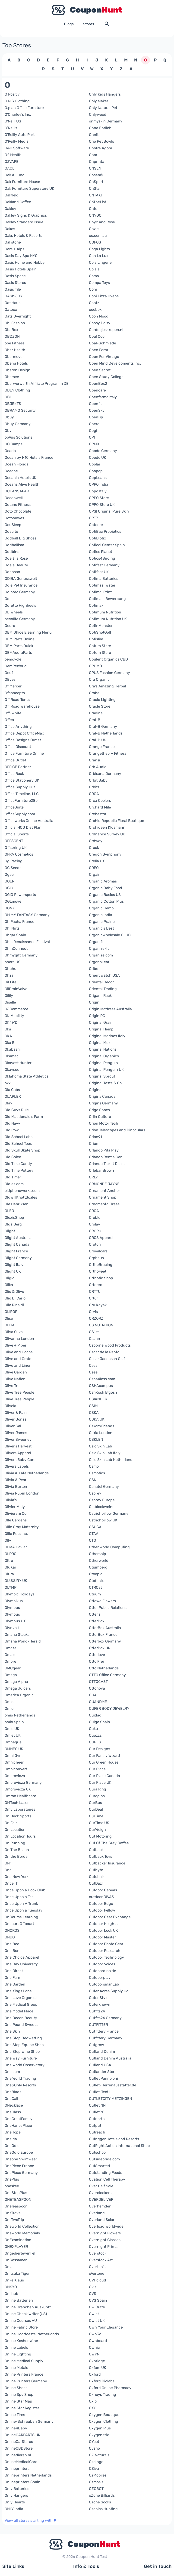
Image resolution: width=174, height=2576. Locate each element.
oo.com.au (98, 235)
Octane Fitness (18, 504)
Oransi (94, 760)
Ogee (9, 874)
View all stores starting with (30, 2520)
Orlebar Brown (101, 1170)
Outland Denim (102, 2051)
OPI (92, 437)
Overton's (97, 2267)
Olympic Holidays (20, 1594)
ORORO (95, 1231)
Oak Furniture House (22, 182)
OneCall (11, 2098)
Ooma (94, 276)
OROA (94, 1211)
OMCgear (13, 1668)
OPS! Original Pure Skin (109, 511)
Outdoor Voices (102, 1964)
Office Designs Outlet (23, 740)
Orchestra (97, 814)
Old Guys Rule (17, 1110)
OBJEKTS (13, 403)
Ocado (10, 451)
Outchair (96, 1876)
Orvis (93, 1311)
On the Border (17, 1856)
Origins (95, 1090)
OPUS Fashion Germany (109, 672)
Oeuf (9, 672)
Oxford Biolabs (101, 2381)
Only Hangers (16, 2495)
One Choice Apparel (22, 1957)
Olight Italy (14, 1264)
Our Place (97, 1769)
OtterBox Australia (105, 1628)
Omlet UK (13, 1735)
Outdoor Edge (101, 1903)
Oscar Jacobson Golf (107, 1359)
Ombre (10, 1661)
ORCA (94, 794)
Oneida (11, 2139)
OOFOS (95, 242)
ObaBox (11, 329)
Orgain (95, 874)
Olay (8, 1103)
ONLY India (14, 2509)
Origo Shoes (99, 1110)
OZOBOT (96, 2488)
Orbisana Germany (105, 773)
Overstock (97, 2253)
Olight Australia (18, 1237)
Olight (10, 1231)
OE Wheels (14, 612)
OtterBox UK (99, 1648)
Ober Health (15, 350)
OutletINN (97, 2105)
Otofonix (96, 1580)
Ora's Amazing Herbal (107, 686)
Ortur (93, 1298)
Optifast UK (99, 572)
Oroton (95, 1244)
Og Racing (13, 861)
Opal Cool (97, 336)
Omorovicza (15, 1776)
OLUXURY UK (16, 1580)
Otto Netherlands (104, 1668)
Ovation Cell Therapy (107, 2179)
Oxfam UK (97, 2367)
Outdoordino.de (102, 1971)
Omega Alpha (16, 1681)
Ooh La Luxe (100, 255)
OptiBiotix (97, 538)
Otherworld (98, 1560)
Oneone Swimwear (21, 2159)
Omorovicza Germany (23, 1782)
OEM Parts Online (20, 639)
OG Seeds (13, 868)
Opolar (94, 464)
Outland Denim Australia (110, 2058)
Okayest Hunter (18, 1063)
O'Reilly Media (16, 141)
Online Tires (15, 2414)
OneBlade (13, 2092)
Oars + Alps (14, 249)
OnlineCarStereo (19, 2441)
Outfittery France (104, 2031)
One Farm (13, 1977)
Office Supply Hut (20, 787)
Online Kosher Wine (21, 2341)
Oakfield (12, 195)
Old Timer (13, 1177)
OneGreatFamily (18, 2119)
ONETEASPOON (18, 2199)
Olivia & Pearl (16, 1480)
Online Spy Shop (19, 2394)
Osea (93, 1365)
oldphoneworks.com (22, 1190)
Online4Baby (16, 2428)
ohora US (12, 962)
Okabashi (13, 1049)
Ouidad (95, 1715)
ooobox (95, 309)
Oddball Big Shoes (20, 538)
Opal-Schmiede (102, 343)
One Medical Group (21, 2004)
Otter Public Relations (108, 1607)
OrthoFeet (97, 1271)
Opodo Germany (103, 451)
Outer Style (98, 1997)
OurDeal (96, 1809)
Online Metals (16, 2367)
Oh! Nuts (12, 928)
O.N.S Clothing (17, 101)
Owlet (94, 2314)
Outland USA (100, 2065)
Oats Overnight (18, 316)
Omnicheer (14, 1762)
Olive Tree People (19, 1392)
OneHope (13, 2132)
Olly (8, 1540)
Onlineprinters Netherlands (28, 2475)
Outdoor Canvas (103, 1890)
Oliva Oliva (14, 1332)
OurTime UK (99, 1823)
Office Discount (18, 746)
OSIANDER (98, 1399)
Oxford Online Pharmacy (110, 2388)
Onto (93, 208)
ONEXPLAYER (16, 2246)
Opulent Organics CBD (108, 659)
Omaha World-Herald (23, 1641)
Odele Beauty (16, 565)
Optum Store (100, 646)
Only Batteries (17, 2488)
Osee (93, 1372)
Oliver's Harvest (18, 1446)
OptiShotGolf (100, 632)
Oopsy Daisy (99, 323)
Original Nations (103, 1049)
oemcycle (13, 659)
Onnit (93, 134)
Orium (94, 1143)
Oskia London (100, 1433)
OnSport (96, 182)
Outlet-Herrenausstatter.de (112, 2085)
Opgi (93, 430)
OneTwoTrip (14, 2219)
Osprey (95, 1493)
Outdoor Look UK (103, 1930)
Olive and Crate (18, 1359)
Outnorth (97, 2119)
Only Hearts (15, 2502)
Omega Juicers (18, 1688)
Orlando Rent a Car (105, 1157)
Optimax (96, 605)
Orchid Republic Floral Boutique (116, 820)
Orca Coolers (100, 800)
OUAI (93, 1695)
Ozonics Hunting (103, 2509)
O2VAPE (12, 161)
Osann (94, 1338)
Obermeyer (14, 356)
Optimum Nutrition (105, 612)
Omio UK (12, 1728)
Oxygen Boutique (104, 2414)
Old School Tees (18, 1143)
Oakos (10, 229)
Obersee (12, 377)
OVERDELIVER (101, 2199)
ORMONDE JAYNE (104, 1184)
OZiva (94, 2468)
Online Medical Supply (24, 2361)
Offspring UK (16, 847)
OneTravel (13, 2213)
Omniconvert (16, 1769)
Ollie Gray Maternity (22, 1527)
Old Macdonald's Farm (24, 1116)
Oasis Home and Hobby (25, 262)
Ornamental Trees (104, 1204)
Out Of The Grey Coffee (109, 1843)
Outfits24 (97, 2011)
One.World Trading (20, 2078)
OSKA (94, 1412)
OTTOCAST (98, 1681)
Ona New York (16, 1876)
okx (8, 1083)
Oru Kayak (98, 1305)
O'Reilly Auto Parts (20, 134)
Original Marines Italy (107, 1036)
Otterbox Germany (105, 1641)
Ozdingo (96, 2462)
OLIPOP (11, 1311)
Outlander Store (103, 2071)
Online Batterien (19, 2300)
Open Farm (98, 350)
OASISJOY (13, 296)
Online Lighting (18, 2354)
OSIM (93, 1406)
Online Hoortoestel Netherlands (32, 2334)
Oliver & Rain (16, 1412)
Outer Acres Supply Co (108, 1991)
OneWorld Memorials (22, 2233)
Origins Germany (103, 1103)
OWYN (94, 2354)
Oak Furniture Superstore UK (29, 188)
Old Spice (13, 1157)
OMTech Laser (17, 1802)
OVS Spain (98, 2300)
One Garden (15, 1984)
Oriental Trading (103, 989)
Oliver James (16, 1433)
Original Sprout (102, 1076)
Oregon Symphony (105, 854)
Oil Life (10, 982)
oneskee (12, 2186)
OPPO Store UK (102, 504)
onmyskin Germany (105, 121)
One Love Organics (21, 1997)
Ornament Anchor (104, 1190)
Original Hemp (101, 1029)
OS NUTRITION (101, 1325)
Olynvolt (12, 1628)
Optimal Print (100, 592)
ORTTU (95, 1291)
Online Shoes (16, 2388)
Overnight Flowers (105, 2233)
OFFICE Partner (18, 767)
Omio (9, 1702)
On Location (15, 1829)
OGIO (9, 888)
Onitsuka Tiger (17, 2273)
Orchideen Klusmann (107, 827)
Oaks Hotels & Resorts (23, 235)
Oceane (11, 471)
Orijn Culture (100, 1116)
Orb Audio (97, 767)
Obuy (9, 417)
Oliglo (9, 1278)
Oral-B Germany (103, 726)
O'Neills (11, 128)
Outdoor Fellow (102, 1910)
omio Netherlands (20, 1715)
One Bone (13, 1950)
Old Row (12, 1130)
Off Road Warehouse (22, 706)
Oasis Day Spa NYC (21, 255)
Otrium (95, 1594)
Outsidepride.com (104, 2159)
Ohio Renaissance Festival (27, 942)
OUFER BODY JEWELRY (109, 1708)
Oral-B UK (97, 740)
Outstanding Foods (105, 2172)
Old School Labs (18, 1137)
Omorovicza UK (18, 1789)
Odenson (12, 572)
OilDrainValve (16, 989)
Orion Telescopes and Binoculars (117, 1130)
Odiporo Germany (20, 592)
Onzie (94, 229)
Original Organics (104, 1056)
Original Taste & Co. (106, 1083)
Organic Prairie (102, 921)
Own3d (95, 2334)
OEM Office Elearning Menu (28, 632)
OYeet (94, 2441)
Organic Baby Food (105, 888)
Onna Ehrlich (100, 128)
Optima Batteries (103, 578)
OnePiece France (19, 2166)
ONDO (10, 1937)
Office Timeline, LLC (22, 794)
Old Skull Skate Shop (22, 1150)
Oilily (9, 995)
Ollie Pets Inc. (16, 1533)
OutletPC (96, 2112)
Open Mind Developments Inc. (115, 363)
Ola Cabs (12, 1090)
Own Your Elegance (106, 2327)
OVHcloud (97, 2280)
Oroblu (95, 1217)
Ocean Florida (16, 464)
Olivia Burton (16, 1486)
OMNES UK (14, 1749)
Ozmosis (96, 2482)
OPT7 (93, 518)
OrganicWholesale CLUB (110, 935)
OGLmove (13, 901)
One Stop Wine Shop (22, 2051)
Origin (94, 1002)
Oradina (96, 713)
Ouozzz (95, 1735)
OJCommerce (16, 1009)
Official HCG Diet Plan (23, 827)
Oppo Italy (98, 491)
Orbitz (94, 787)
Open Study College (106, 377)
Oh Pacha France (19, 921)
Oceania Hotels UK (20, 477)
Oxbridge (97, 2361)
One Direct (14, 1971)
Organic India (100, 915)
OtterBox (96, 1621)
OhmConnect (16, 948)
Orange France (102, 746)
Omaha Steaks (17, 1634)
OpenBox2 (98, 383)
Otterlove (97, 1654)
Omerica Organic (19, 1695)
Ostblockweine (101, 1507)
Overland (97, 2213)
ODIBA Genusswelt (21, 578)
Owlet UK (97, 2320)
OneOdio (12, 2145)
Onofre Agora (100, 148)
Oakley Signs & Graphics (26, 215)
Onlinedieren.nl (18, 2455)
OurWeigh (97, 1829)
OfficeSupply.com (20, 814)
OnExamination (18, 2240)
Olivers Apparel (18, 1453)
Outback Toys (100, 1856)
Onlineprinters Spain (22, 2482)
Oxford (95, 2374)
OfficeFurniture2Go (21, 800)
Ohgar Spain (15, 935)
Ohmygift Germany (21, 955)
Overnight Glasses (104, 2240)
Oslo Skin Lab (100, 1446)
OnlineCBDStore (19, 2448)
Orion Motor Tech (103, 1123)
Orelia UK (97, 861)
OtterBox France (103, 1634)
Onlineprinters (17, 2468)
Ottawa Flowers (102, 1601)
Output (95, 2125)
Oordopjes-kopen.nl (106, 329)
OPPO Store (99, 498)
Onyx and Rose (102, 222)
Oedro (10, 625)
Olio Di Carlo (15, 1298)
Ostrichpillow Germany (108, 1513)
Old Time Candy (18, 1163)
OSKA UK (96, 1419)
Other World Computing (109, 1547)
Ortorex (95, 1285)
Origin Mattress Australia (110, 1009)
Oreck (94, 847)
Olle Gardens (16, 1520)
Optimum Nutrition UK (108, 619)
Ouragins (97, 1796)
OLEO (9, 1211)
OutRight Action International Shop (119, 2145)
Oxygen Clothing (103, 2421)
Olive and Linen (18, 1365)
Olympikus (14, 1601)
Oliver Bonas (15, 1419)
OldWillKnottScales (21, 1197)
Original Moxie (101, 1042)
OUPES (95, 1742)
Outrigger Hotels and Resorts (114, 2139)
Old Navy (12, 1123)
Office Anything (18, 726)
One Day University (21, 1964)
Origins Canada (102, 1096)
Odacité (11, 531)
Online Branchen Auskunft (28, 2307)
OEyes (10, 679)
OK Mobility (14, 1016)
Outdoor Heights (103, 1924)
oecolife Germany (20, 619)
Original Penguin (103, 1063)
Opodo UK (97, 457)
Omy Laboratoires (20, 1809)
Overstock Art (101, 2260)
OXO (92, 2408)
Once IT (11, 1883)
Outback (96, 1850)
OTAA (93, 1533)
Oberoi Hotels (16, 363)
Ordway (95, 841)
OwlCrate (97, 2307)
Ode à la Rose (16, 558)
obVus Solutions (18, 437)
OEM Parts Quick (19, 646)
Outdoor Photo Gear (106, 1944)
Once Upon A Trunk (21, 1903)
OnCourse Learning (21, 1917)
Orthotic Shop (101, 1278)
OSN (92, 1480)
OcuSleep (13, 525)
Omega (11, 1675)
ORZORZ (96, 1318)
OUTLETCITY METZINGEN (110, 2098)
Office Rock (14, 773)
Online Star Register (22, 2408)
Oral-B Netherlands (106, 733)
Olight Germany (18, 1258)
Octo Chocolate (18, 511)
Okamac (12, 1056)
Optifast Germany (104, 565)
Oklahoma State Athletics (26, 1076)
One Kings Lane (18, 1991)
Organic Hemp (101, 908)
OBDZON (12, 336)
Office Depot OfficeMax (24, 733)
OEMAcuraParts (18, 652)
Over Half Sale (101, 2186)
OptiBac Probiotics (105, 531)
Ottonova (97, 1688)
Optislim (96, 639)
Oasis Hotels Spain (21, 269)
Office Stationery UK (22, 780)
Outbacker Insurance (107, 1863)
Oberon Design (17, 370)
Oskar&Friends (101, 1426)
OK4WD (11, 1022)
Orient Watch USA (104, 975)
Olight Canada (17, 1244)
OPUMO (95, 666)
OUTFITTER (98, 2024)
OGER (9, 881)
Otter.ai (95, 1614)
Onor (93, 155)
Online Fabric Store (21, 2327)
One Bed (12, 1944)
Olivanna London (19, 1338)
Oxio (93, 2401)
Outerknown (99, 2004)
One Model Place (19, 2011)
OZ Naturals (99, 2455)
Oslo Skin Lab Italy (104, 1453)
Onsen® (96, 175)
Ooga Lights (99, 249)
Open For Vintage (104, 356)
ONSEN (95, 168)
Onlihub (11, 2293)
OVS (92, 2293)
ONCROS (12, 1930)
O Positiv (12, 94)
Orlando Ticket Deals (106, 1163)
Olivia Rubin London (22, 1493)
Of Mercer (13, 686)
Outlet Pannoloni (103, 2078)
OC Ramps (13, 444)
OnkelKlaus (14, 2280)
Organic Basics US (105, 894)
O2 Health (13, 155)
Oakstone (13, 242)
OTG (92, 1540)
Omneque (13, 1742)
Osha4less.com (102, 1379)
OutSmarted (99, 2166)
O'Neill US (13, 121)
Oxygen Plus (100, 2428)
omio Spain (14, 1722)
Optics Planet (100, 551)
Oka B (10, 1042)
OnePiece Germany (21, 2172)
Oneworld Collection (22, 2226)
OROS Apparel (101, 1237)
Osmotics (97, 1473)
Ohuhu (10, 968)
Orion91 (95, 1137)
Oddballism (14, 545)
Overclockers (100, 2193)
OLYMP (10, 1587)
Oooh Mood (98, 316)
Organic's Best (101, 928)
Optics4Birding (102, 558)
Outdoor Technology (106, 1957)
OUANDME (98, 1702)
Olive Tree (13, 1385)
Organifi (96, 942)
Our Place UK (100, 1782)
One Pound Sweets (21, 2024)
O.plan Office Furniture (24, 108)
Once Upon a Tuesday (23, 1910)
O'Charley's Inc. (18, 114)
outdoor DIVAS (101, 1897)
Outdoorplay (100, 1977)
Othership (97, 1554)
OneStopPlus (16, 2193)
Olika (9, 1285)
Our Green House (103, 1762)
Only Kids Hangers (105, 94)
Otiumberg (98, 1567)
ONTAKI (95, 195)
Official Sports (17, 834)
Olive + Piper (15, 1345)
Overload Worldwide (106, 2226)
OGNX (10, 908)
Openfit (95, 403)
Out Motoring (100, 1836)
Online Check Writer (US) (26, 2314)
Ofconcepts (15, 693)
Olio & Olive (14, 1291)
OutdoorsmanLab (104, 1984)
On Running (15, 1843)
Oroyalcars (98, 1251)
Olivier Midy (15, 1507)
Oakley (10, 208)
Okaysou (12, 1069)
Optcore (96, 525)
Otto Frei (96, 1661)
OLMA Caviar (16, 1547)
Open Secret (100, 370)
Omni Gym (13, 1755)
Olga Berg (13, 1224)
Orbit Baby (98, 780)
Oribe (93, 968)
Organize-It (99, 948)
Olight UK (13, 1271)
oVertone (96, 2273)
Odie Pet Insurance (21, 585)
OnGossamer (16, 2260)
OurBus (95, 1802)
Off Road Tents (17, 699)
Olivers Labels (17, 1466)
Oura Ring (97, 1789)
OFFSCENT (14, 841)
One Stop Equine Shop (24, 2045)
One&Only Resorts (20, 2085)
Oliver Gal (13, 1426)
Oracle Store (99, 706)
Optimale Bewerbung (107, 599)
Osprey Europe (102, 1500)
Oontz (94, 303)
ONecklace (14, 2105)
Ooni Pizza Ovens (104, 296)
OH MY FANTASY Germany (27, 915)
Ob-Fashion (15, 323)
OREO (94, 868)
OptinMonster (101, 625)
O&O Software (17, 148)
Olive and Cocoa (19, 1352)
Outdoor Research (104, 1950)
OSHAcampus (101, 1385)
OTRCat (95, 1587)
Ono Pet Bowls (101, 141)
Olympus (12, 1607)
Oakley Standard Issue (24, 222)
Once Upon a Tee (19, 1897)
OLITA (10, 1325)
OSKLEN (96, 1439)
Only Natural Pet (103, 108)
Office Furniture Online (24, 753)
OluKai (10, 1567)
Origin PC (97, 1016)
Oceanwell (14, 498)
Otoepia (95, 1574)
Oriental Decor (101, 982)
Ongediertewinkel (20, 2253)
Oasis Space (15, 276)
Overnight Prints (103, 2246)
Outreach (97, 2132)
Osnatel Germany (104, 1486)
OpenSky (96, 410)
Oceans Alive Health (22, 484)
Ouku (93, 1728)
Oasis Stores (15, 282)
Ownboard (98, 2341)
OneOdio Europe (19, 2152)
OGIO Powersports (20, 894)
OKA (8, 1036)
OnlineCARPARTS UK (22, 2435)
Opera (94, 424)
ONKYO (11, 2287)
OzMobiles (98, 2475)
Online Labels (16, 2347)
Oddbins (12, 551)
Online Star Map (18, 2401)
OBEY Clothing (17, 390)
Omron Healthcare (20, 1796)
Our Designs (99, 1749)
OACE (10, 168)
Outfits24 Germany (105, 2018)
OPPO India (98, 484)
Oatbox (11, 309)
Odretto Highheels (20, 605)
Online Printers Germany (26, 2381)
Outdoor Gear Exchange (110, 1917)
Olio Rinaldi (14, 1305)
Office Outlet (15, 760)
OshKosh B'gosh (103, 1392)
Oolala (94, 269)
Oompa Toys (99, 282)
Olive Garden (16, 1372)
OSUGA (95, 1527)
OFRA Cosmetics (19, 854)
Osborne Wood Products (110, 1345)
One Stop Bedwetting (23, 2038)
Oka (8, 1029)
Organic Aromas (103, 881)
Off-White (13, 713)
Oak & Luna (14, 175)
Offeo (9, 720)
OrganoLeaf (99, 962)
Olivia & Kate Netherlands (27, 1473)
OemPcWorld (16, 666)
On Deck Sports (18, 1816)
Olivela (10, 1406)
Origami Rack (100, 995)
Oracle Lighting (102, 699)
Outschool (98, 2152)
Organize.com (101, 955)
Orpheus (96, 1258)
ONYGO (95, 215)
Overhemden (100, 2206)
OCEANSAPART (18, 491)
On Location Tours (20, 1836)
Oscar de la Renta (104, 1352)
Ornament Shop (102, 1197)
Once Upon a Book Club (25, 1890)
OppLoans (98, 477)
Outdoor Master (102, 1937)
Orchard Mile (100, 807)
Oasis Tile (13, 289)
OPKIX (94, 444)
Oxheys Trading (102, 2394)
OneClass (13, 2112)
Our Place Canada (104, 1776)
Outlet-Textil (99, 2092)
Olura (9, 1574)
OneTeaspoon (16, 2206)
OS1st (94, 1332)
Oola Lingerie (100, 262)
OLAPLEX (13, 1096)
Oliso (9, 1318)
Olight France (16, 1251)
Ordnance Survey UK (107, 834)
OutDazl (96, 1883)
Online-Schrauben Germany (29, 2421)
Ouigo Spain (99, 1722)
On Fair (11, 1823)
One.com (12, 2071)
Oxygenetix (99, 2435)
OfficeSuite (14, 807)
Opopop (96, 471)
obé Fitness (15, 343)
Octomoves (14, 518)
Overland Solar (101, 2219)
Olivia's (11, 1500)
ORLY (93, 1177)
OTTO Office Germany (107, 1675)
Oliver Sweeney (18, 1439)
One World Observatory (24, 2065)
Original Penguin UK (106, 1069)
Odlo (9, 599)
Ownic (94, 2347)
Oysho (94, 2448)
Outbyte (96, 1870)
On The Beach (17, 1850)
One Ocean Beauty (21, 2018)
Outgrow (96, 2045)
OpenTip (96, 417)
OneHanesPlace (18, 2125)
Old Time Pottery (19, 1170)
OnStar (95, 188)
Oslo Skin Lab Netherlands (111, 1459)
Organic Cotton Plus (106, 901)
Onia (9, 2267)
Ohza (9, 975)
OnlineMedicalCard (21, 2462)
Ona (8, 1870)
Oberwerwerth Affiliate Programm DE (37, 383)
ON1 (8, 1863)
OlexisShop (14, 1217)
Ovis (92, 2287)
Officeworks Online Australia (29, 820)
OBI (8, 397)
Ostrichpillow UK (103, 1520)
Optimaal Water (102, 585)
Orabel (94, 693)
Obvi (9, 430)
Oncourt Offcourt (19, 1924)
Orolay (94, 1224)
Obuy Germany (18, 424)
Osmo (94, 1466)
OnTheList (97, 202)
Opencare (97, 390)
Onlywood (97, 114)
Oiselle (10, 1002)
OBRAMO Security (20, 410)
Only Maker (98, 101)
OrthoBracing (100, 1264)
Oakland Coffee (18, 202)
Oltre (9, 1560)
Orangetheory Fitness (108, 753)
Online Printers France (24, 2374)
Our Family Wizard (104, 1755)
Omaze (10, 1648)
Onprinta (96, 161)
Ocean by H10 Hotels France (29, 457)
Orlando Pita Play (104, 1150)
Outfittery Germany (105, 2038)
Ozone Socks (100, 2502)
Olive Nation (15, 1379)
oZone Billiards (102, 2495)
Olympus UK (15, 1621)
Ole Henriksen (16, 1204)
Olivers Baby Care (20, 1459)
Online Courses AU (21, 2320)
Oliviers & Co (15, 1513)
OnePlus (12, 2179)
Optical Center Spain (107, 545)
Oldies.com (14, 1184)
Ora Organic (99, 679)
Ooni (93, 289)
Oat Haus (12, 303)
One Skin (12, 2031)
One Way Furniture (21, 2058)
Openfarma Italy (103, 397)
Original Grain (101, 1022)
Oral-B (94, 720)
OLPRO (10, 1554)
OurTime (96, 1816)
